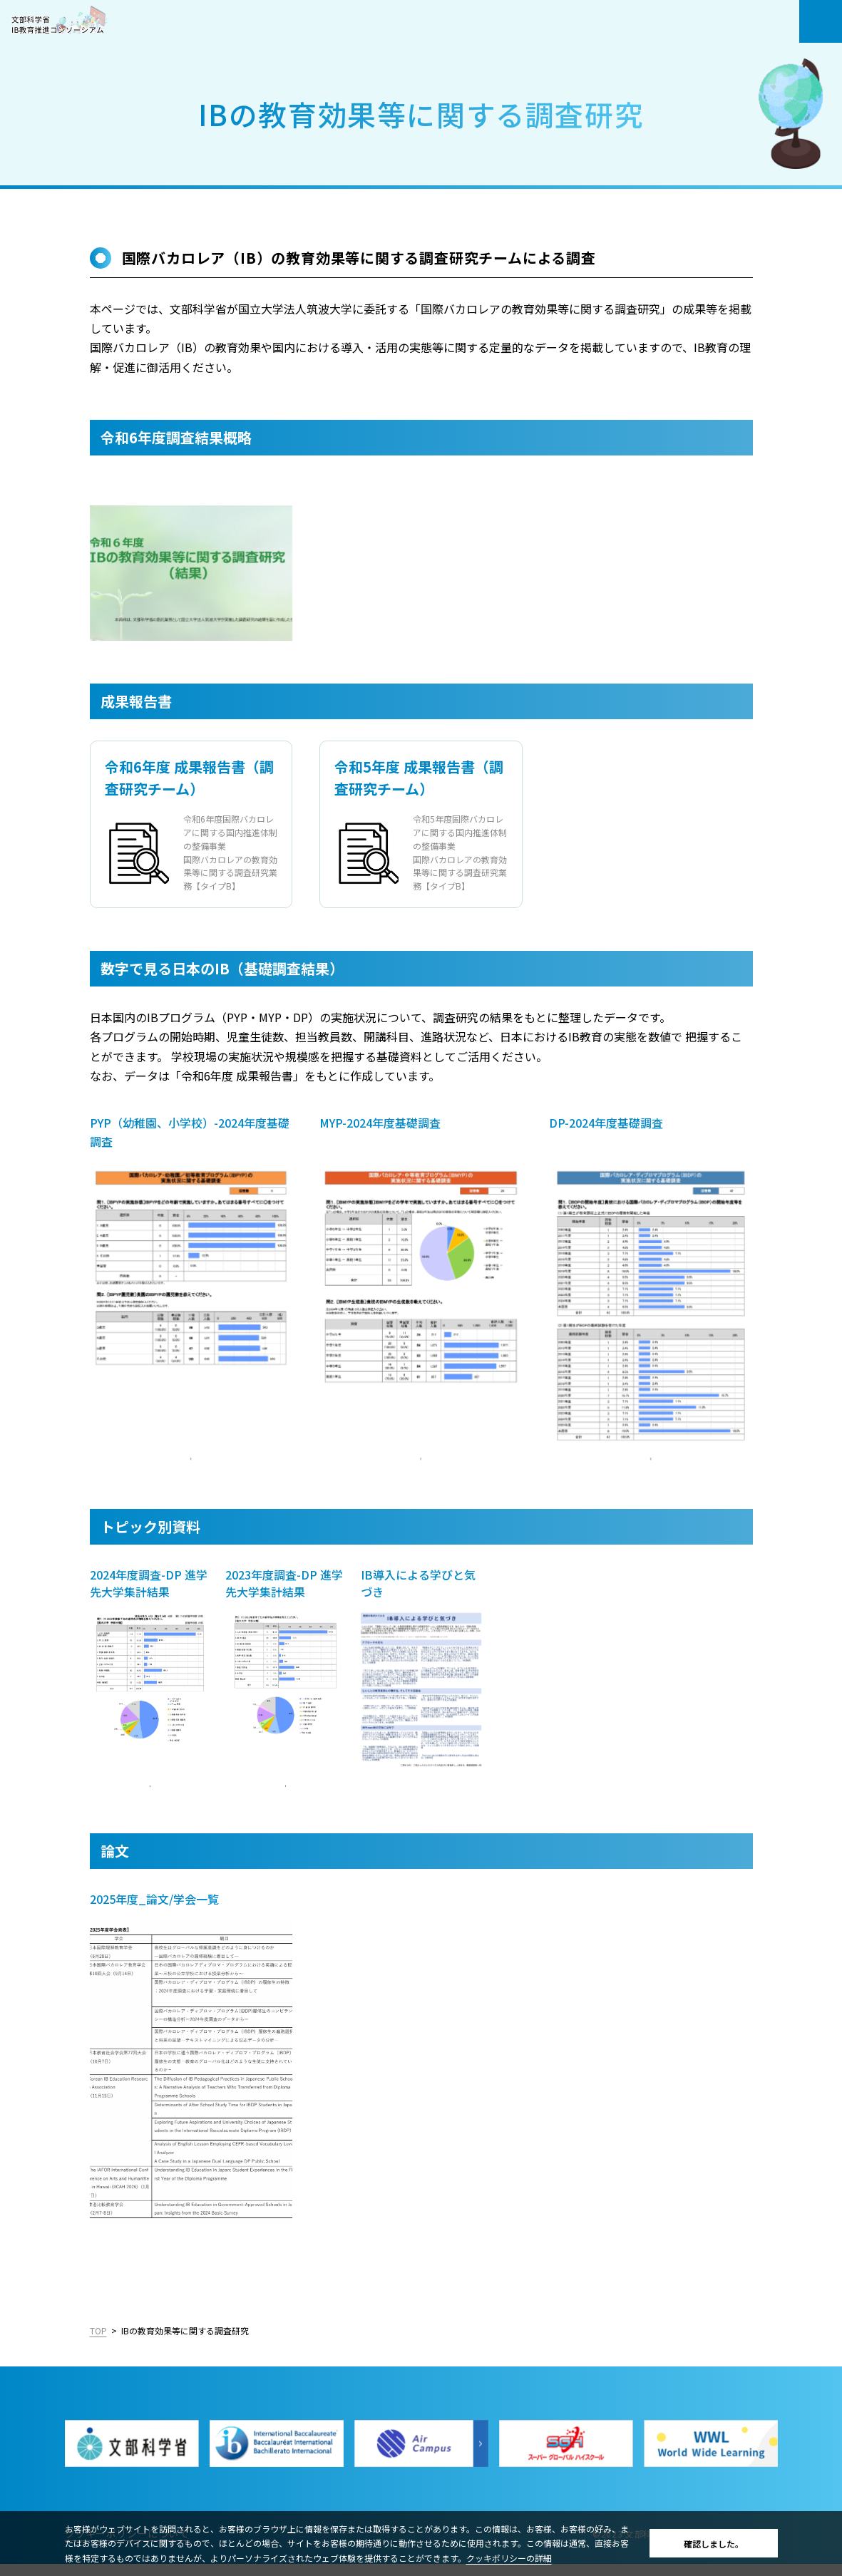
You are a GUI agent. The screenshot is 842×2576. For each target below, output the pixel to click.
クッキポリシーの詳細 (509, 2558)
